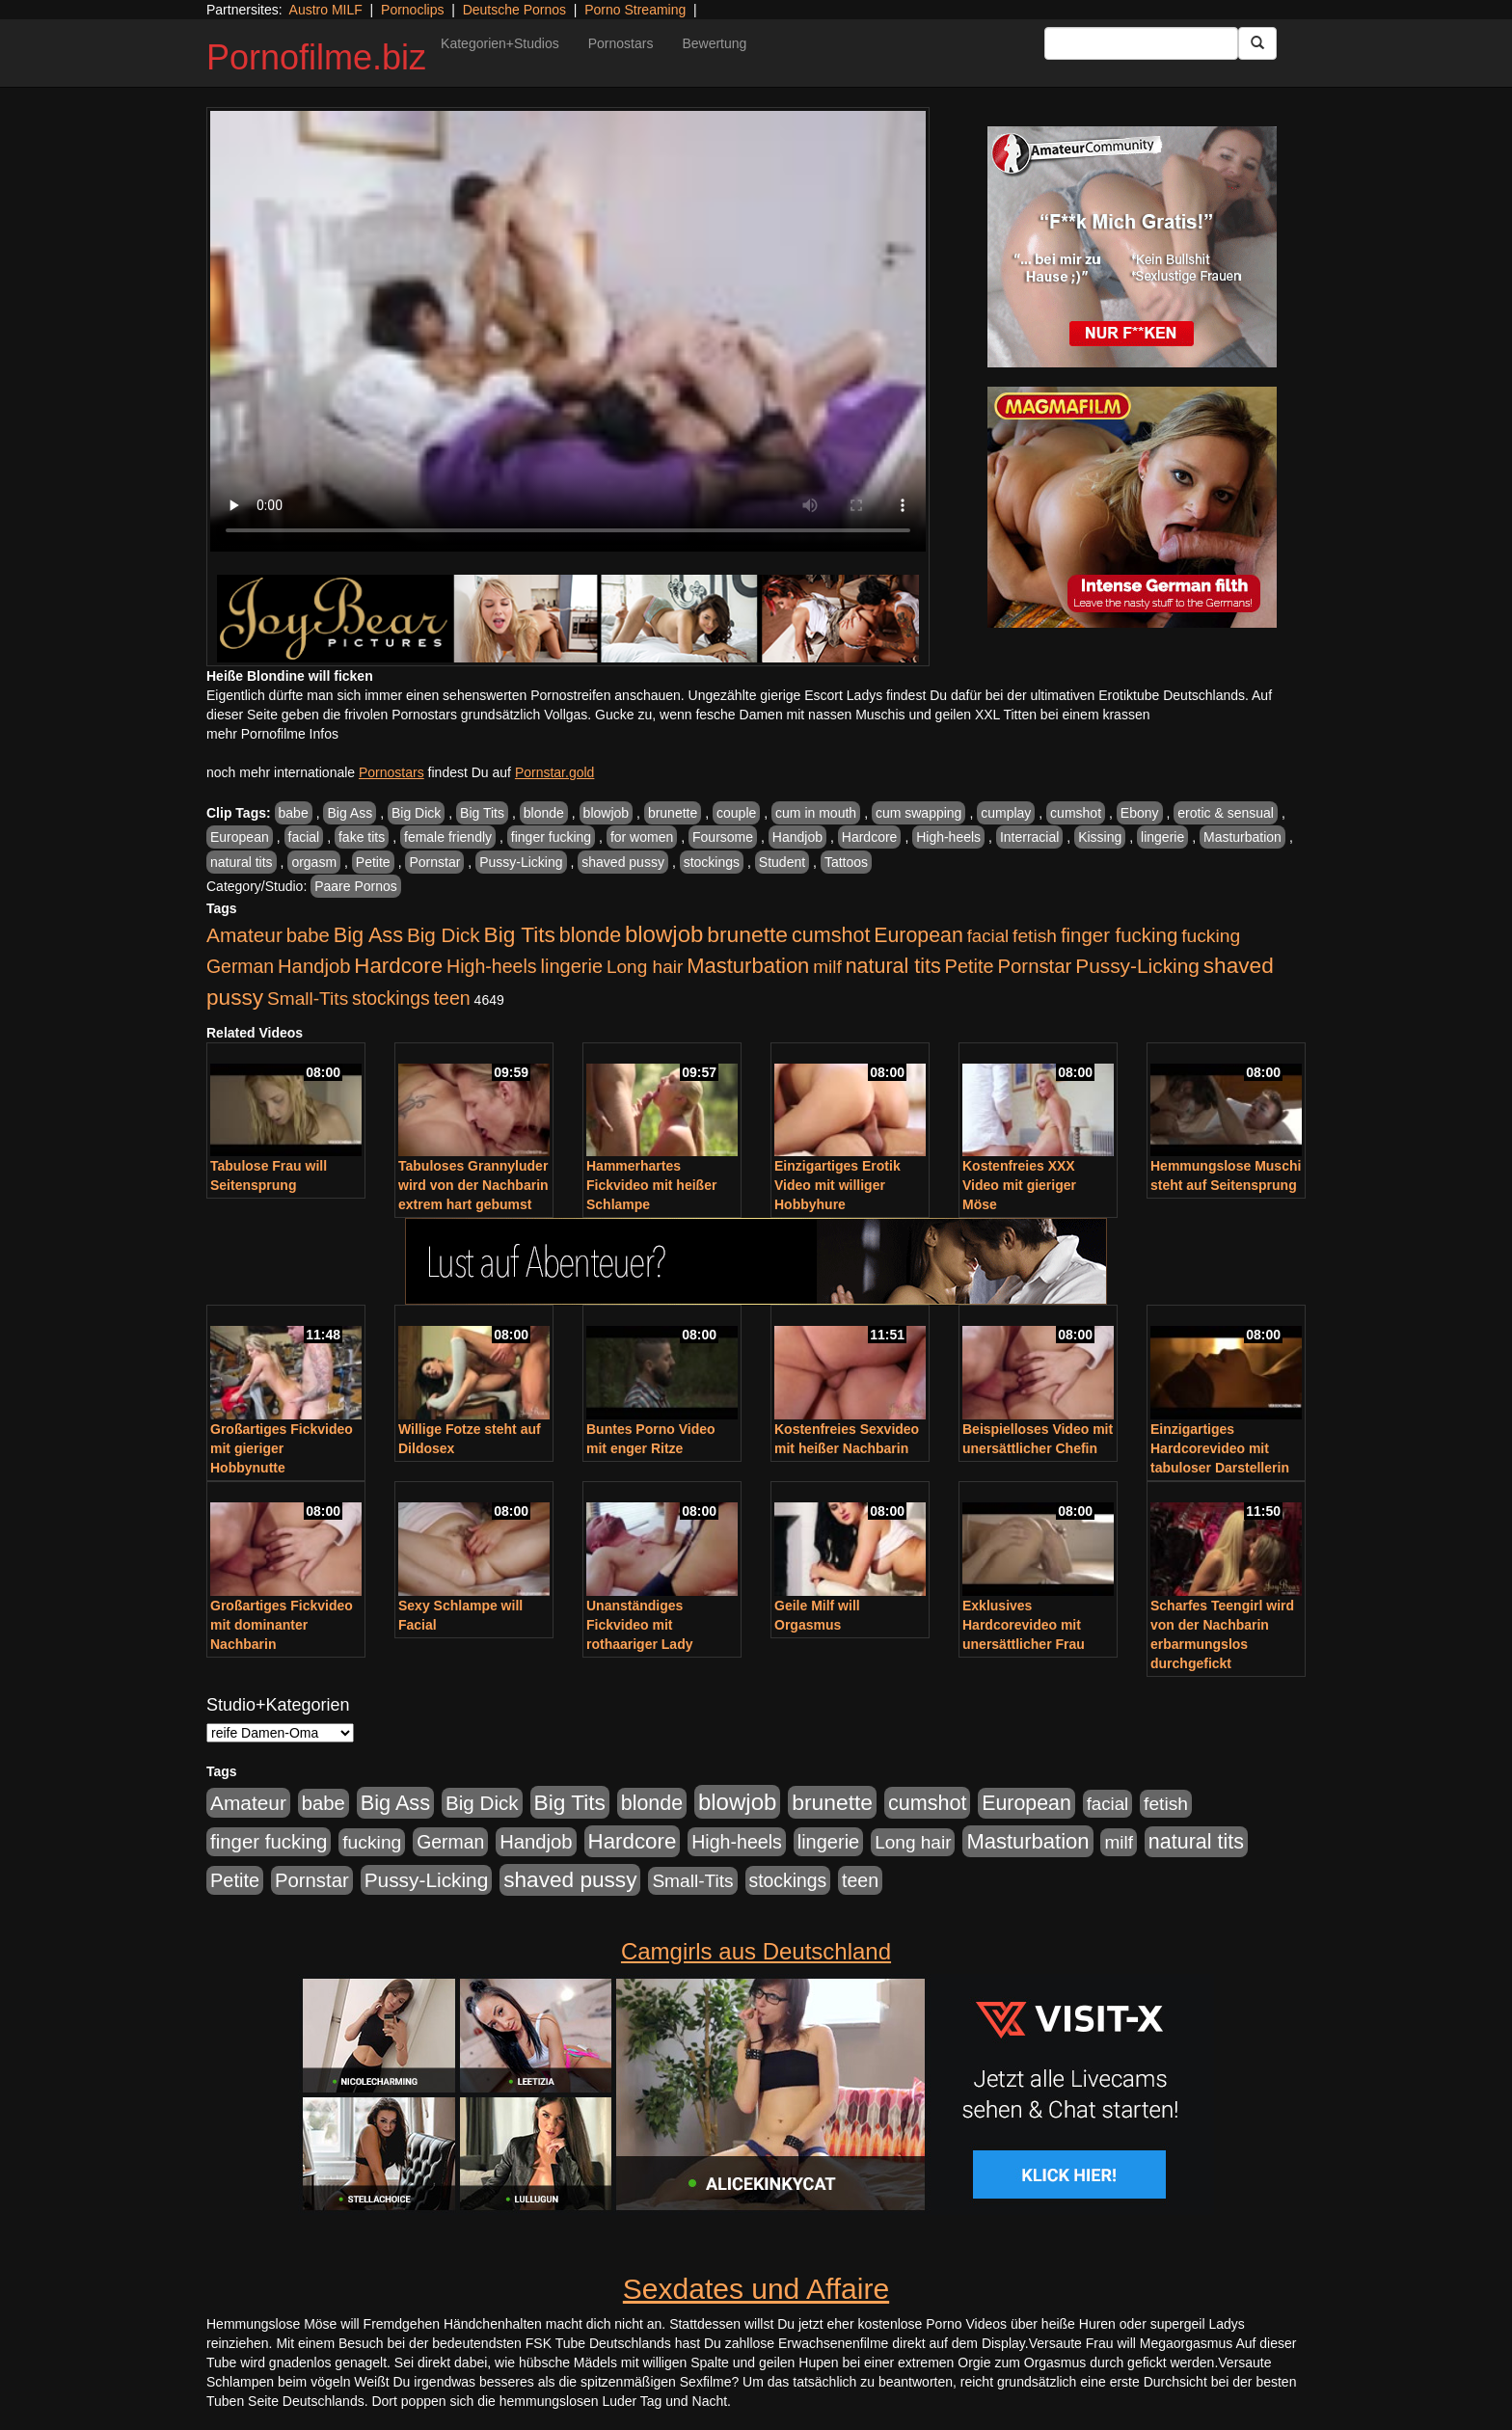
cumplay (1006, 813)
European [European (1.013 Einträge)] (918, 935)
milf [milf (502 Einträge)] (827, 967)
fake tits (361, 837)
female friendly (448, 837)
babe (294, 813)
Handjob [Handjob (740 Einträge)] (314, 966)
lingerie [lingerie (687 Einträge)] (571, 966)
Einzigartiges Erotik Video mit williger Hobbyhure (837, 1185)
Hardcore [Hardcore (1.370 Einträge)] (398, 966)
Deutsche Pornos (514, 9)
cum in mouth (815, 813)
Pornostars (621, 43)
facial (304, 837)
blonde (544, 813)
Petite (373, 862)
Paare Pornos (355, 886)
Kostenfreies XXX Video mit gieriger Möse (1019, 1185)
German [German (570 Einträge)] (240, 966)
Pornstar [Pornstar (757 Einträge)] (1035, 966)
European (239, 837)
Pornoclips (412, 9)
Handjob (797, 837)
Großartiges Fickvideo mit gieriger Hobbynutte (281, 1448)
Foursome (722, 837)
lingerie (1162, 837)
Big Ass (349, 813)
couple (736, 813)
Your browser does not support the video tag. (568, 331)
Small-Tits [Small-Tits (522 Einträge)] (307, 998)
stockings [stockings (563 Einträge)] (391, 998)
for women (641, 837)
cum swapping (919, 813)
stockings (712, 862)
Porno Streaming (635, 9)
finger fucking (551, 837)
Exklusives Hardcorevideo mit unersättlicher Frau (1023, 1625)
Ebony (1139, 813)
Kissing (1099, 837)
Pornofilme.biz (316, 57)
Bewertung (714, 43)
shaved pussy (622, 862)
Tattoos (846, 862)
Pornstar (434, 862)
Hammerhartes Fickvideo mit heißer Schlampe (651, 1185)
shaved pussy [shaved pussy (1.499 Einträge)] (569, 1880)
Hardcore (870, 837)
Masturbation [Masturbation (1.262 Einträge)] (748, 966)
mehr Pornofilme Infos (272, 734)
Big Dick (416, 813)
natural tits (241, 862)
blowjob (606, 813)
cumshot (1075, 813)
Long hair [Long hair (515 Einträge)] (645, 967)
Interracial (1029, 837)
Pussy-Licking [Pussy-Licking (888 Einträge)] (1137, 966)
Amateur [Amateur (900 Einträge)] (244, 935)
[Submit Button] (1257, 43)
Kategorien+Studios (500, 43)
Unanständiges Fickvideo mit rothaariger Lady (639, 1625)
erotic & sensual (1225, 813)
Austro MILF (326, 9)
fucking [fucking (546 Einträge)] (1210, 936)
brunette (672, 813)
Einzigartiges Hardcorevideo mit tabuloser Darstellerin (1219, 1448)
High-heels (948, 837)
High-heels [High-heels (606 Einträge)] (491, 966)
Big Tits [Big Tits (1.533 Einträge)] (519, 934)
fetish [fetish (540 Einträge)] (1034, 936)
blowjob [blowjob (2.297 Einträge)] (664, 934)
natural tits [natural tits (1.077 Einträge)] (893, 966)
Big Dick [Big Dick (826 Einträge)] (443, 935)
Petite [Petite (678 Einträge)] (969, 966)
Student (782, 862)
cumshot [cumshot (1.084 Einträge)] (831, 935)
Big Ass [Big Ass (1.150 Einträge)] (368, 935)
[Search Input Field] (1141, 43)
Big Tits (482, 813)
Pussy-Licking (520, 862)
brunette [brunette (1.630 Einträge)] (747, 934)
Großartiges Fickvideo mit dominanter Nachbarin (281, 1625)
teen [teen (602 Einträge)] (452, 998)
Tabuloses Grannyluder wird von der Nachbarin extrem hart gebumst (473, 1185)
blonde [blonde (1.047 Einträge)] (590, 935)
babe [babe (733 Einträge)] (308, 935)
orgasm (314, 862)
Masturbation (1242, 837)
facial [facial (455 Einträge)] (988, 936)
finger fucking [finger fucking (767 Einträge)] (1119, 935)
